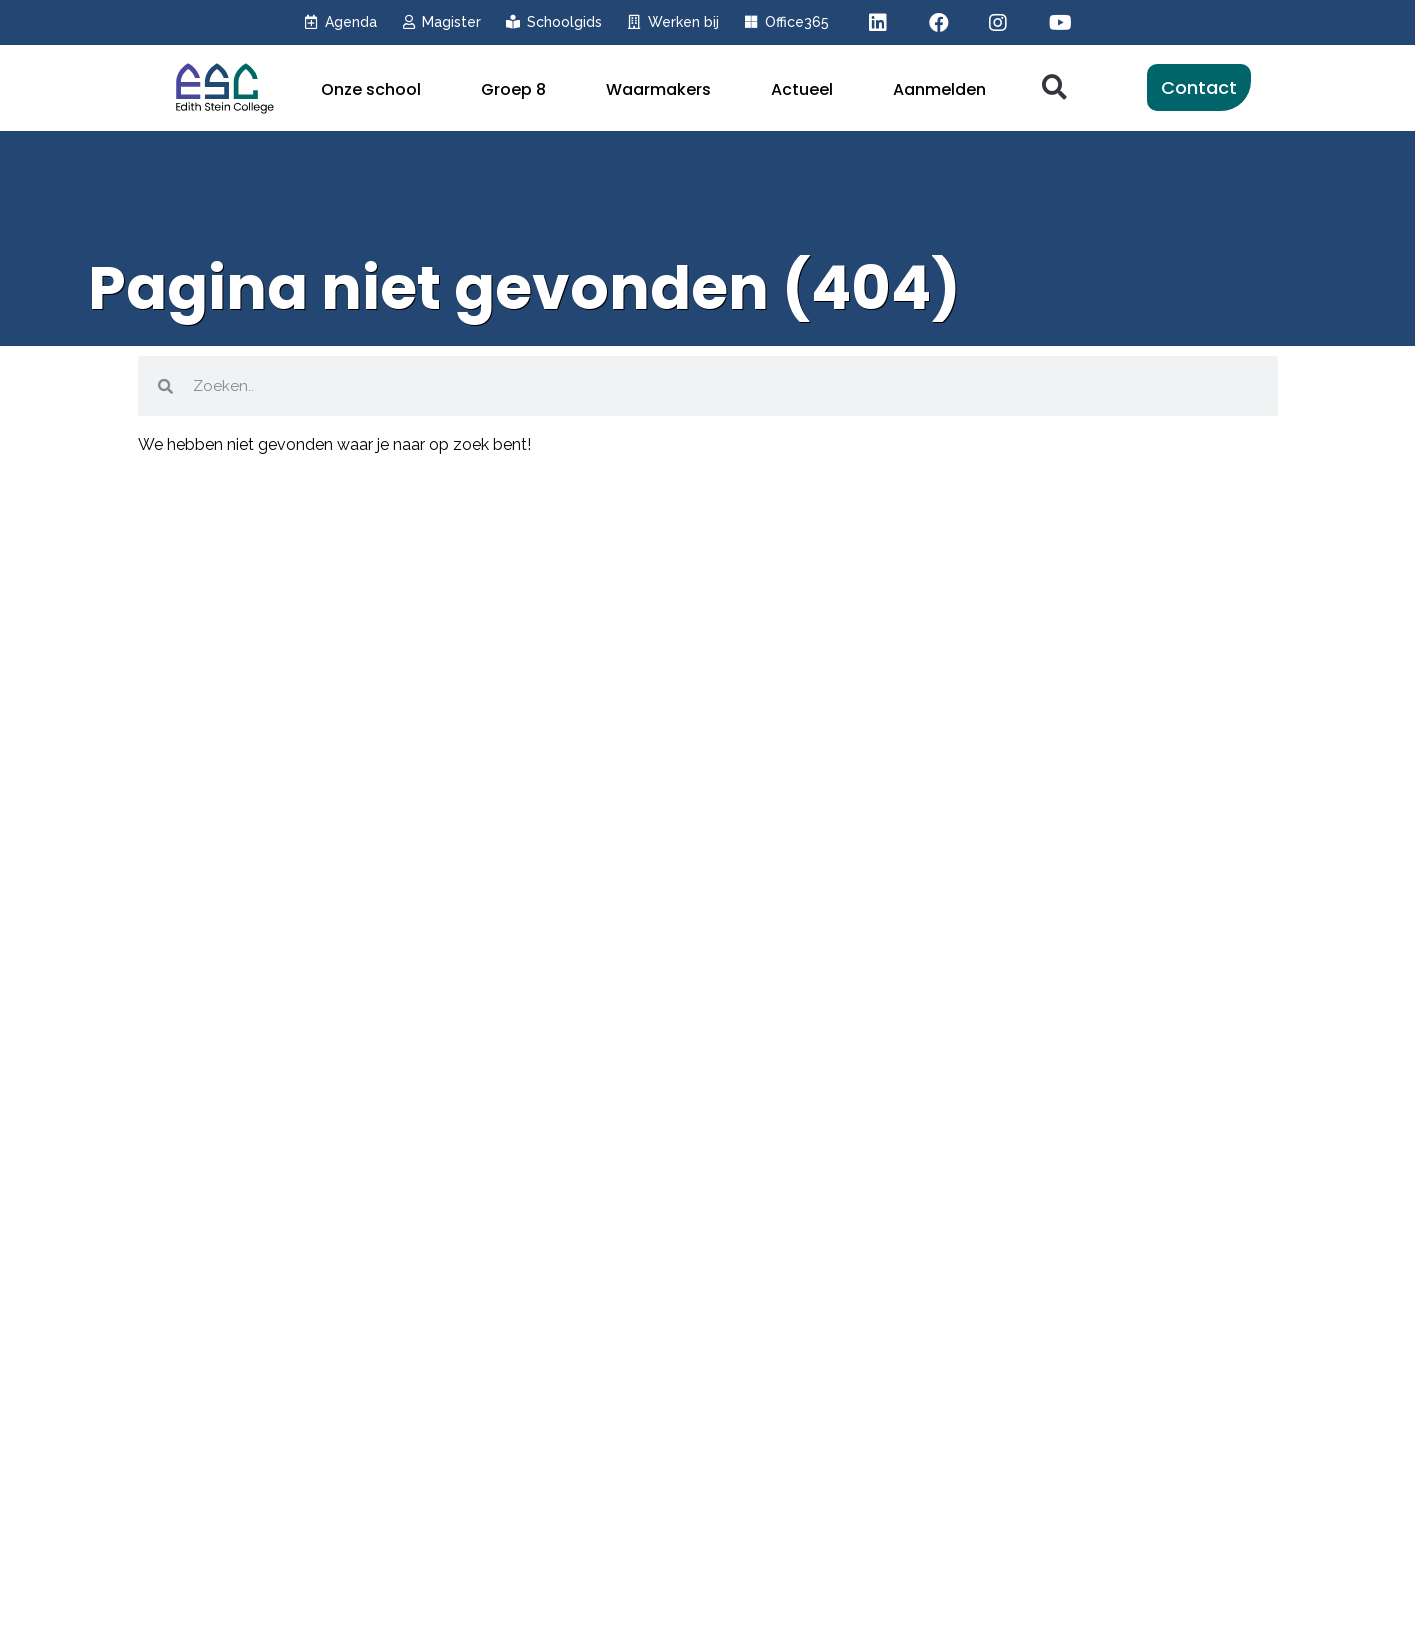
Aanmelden (939, 89)
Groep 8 (513, 89)
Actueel (802, 89)
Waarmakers (658, 89)
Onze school (371, 89)
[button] (1054, 87)
